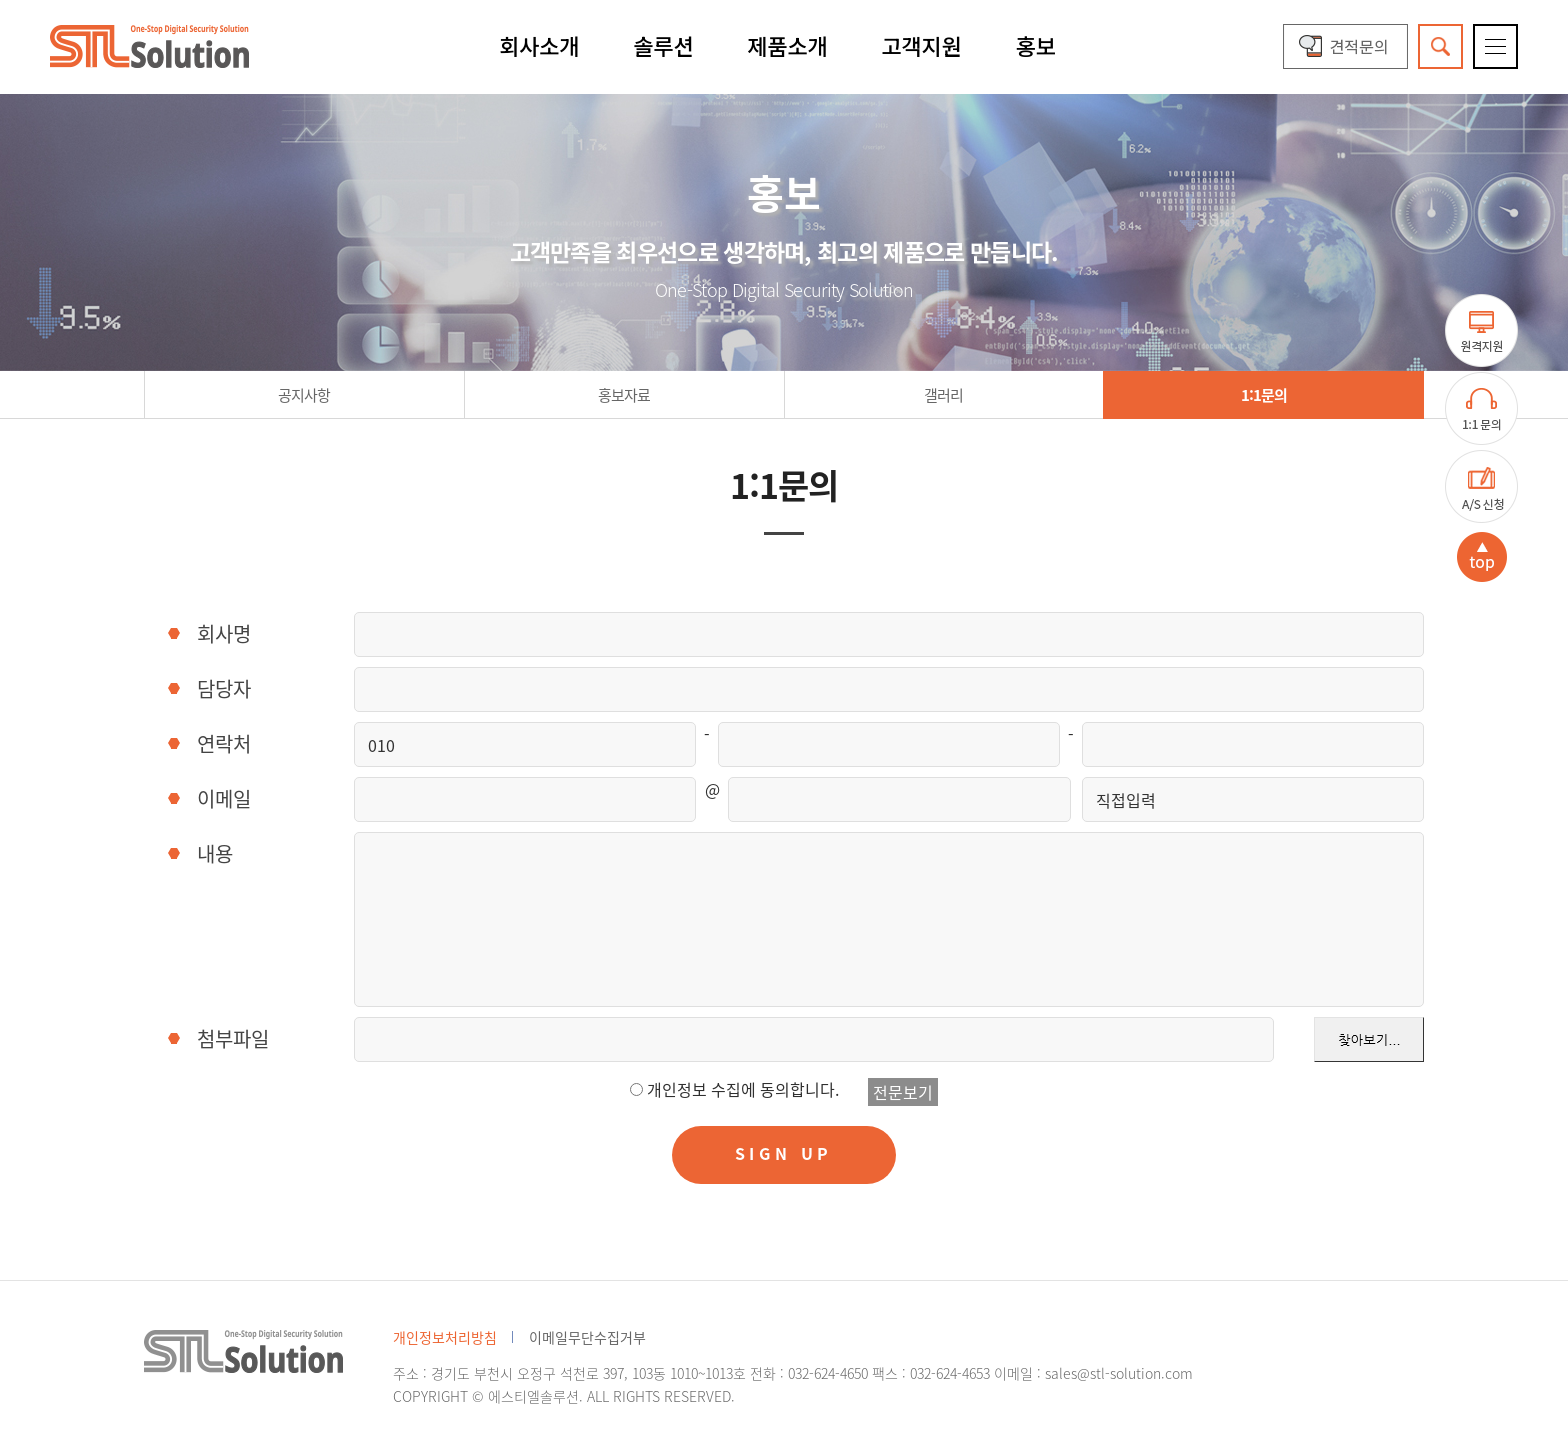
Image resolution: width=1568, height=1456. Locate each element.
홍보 (1036, 45)
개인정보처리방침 (445, 1337)
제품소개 (787, 45)
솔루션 (663, 45)
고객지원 (922, 45)
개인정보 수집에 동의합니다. (743, 1089)
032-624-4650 (828, 1373)
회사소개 (539, 45)
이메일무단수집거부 (587, 1337)
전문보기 (903, 1092)
